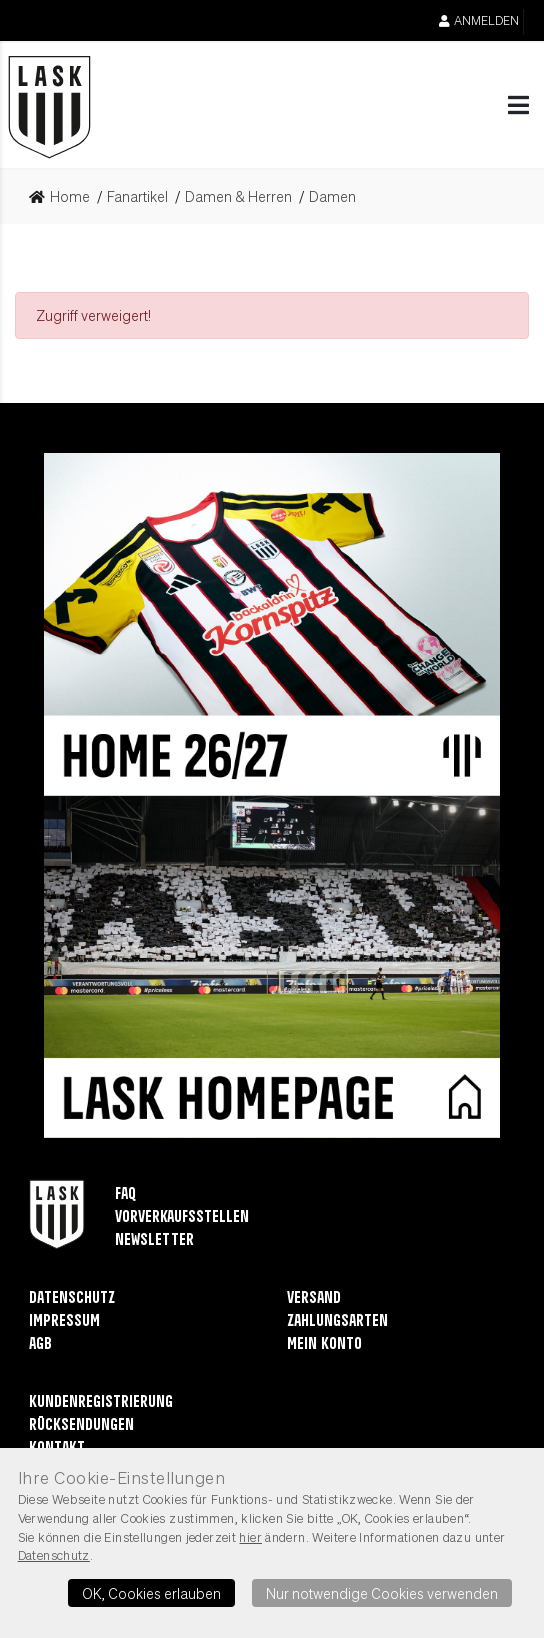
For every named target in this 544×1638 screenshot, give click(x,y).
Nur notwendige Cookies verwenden (382, 1593)
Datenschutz (72, 1298)
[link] (65, 197)
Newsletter (154, 1240)
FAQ (125, 1194)
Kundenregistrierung (101, 1402)
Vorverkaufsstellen (182, 1217)
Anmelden (479, 20)
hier (250, 1537)
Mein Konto (324, 1344)
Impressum (64, 1321)
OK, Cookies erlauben (151, 1593)
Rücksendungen (81, 1425)
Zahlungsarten (337, 1321)
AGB (40, 1344)
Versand (314, 1298)
